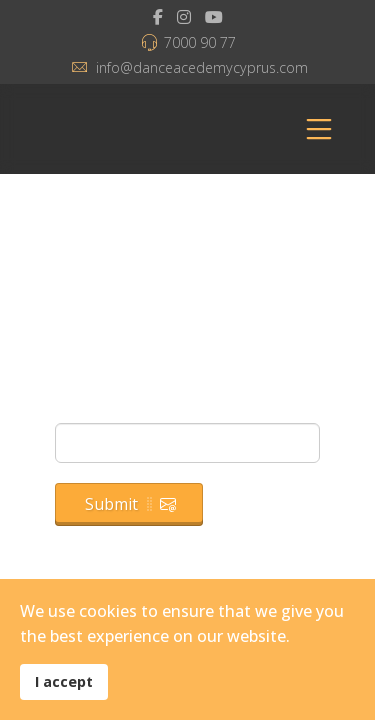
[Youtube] (214, 17)
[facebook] (158, 17)
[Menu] (319, 129)
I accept (64, 681)
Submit (130, 504)
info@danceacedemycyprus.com (202, 67)
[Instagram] (184, 17)
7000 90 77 (200, 42)
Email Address (113, 410)
